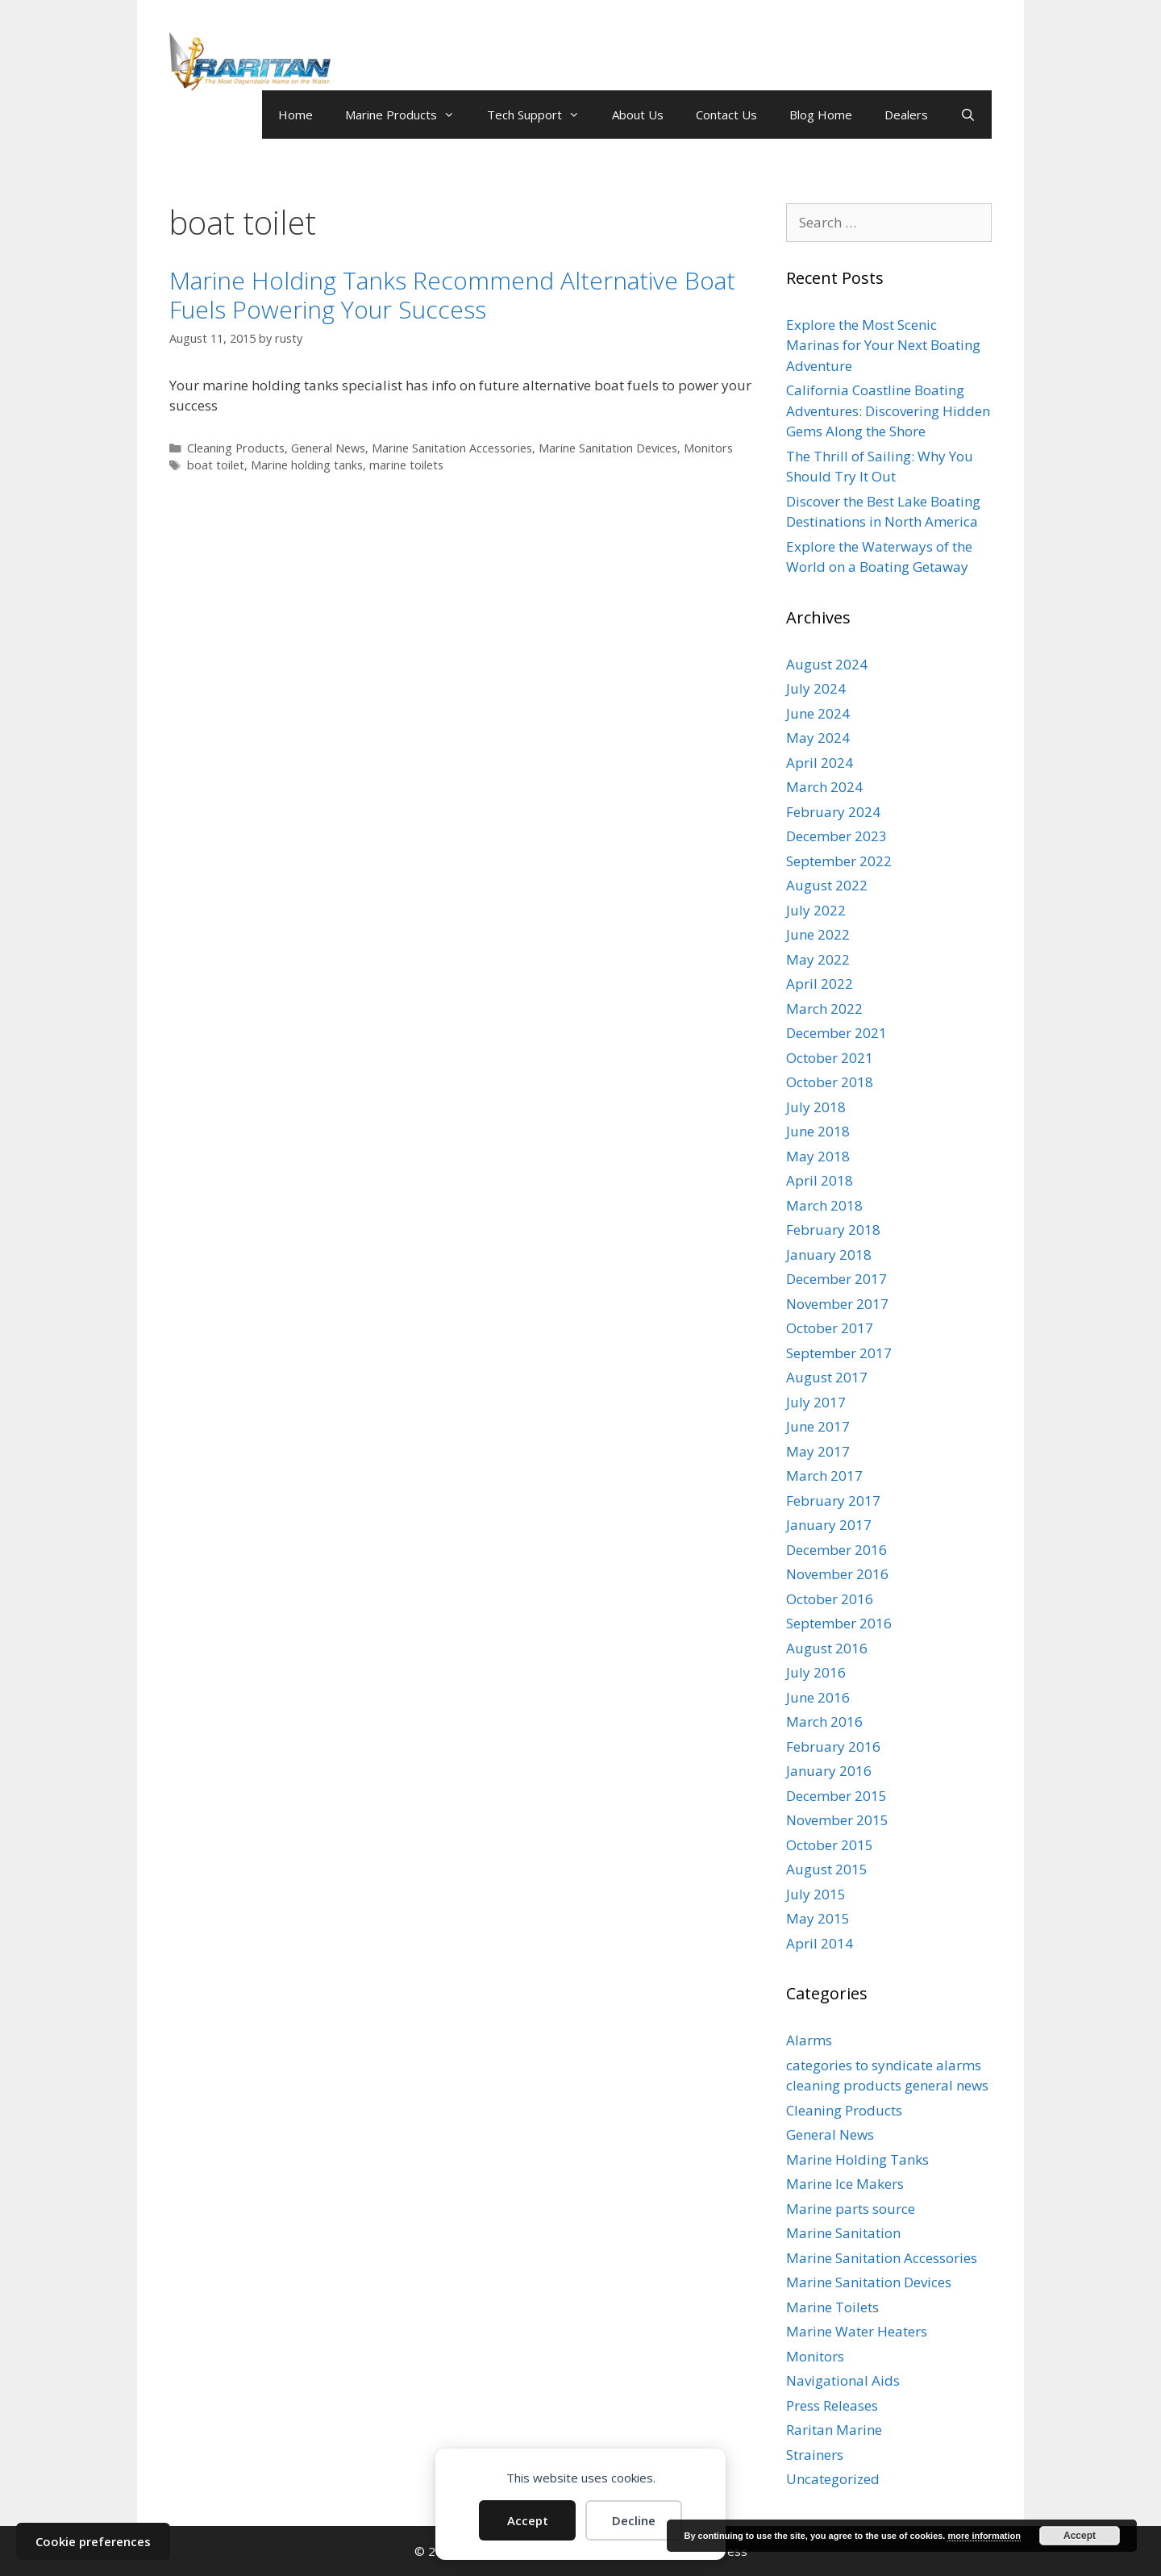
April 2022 (819, 983)
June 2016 (818, 1697)
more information (983, 2536)
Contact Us (726, 114)
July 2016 (816, 1672)
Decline (633, 2520)
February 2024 (833, 811)
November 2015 (837, 1820)
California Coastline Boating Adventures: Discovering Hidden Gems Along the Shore (888, 410)
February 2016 (833, 1746)
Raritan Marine (834, 2429)
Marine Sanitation (843, 2233)
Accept (527, 2520)
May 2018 (818, 1156)
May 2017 (818, 1451)
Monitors (708, 448)
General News (328, 448)
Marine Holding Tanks (857, 2159)
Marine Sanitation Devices (608, 448)
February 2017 (833, 1500)
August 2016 (827, 1648)
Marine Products (408, 114)
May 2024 (818, 737)
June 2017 (818, 1426)
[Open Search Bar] (968, 114)
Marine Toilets (832, 2307)
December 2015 (836, 1795)
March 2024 (824, 786)
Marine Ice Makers (845, 2183)
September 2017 (839, 1353)
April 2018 (819, 1180)
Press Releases (832, 2405)
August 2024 (827, 664)
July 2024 (816, 688)
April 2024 (819, 762)
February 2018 (833, 1229)
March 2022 (824, 1008)
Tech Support (541, 114)
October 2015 (829, 1845)
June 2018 (818, 1131)
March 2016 (824, 1721)
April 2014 (819, 1943)
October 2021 (829, 1057)
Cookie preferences (93, 2541)
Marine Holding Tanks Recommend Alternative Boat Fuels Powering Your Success (452, 295)
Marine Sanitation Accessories (452, 448)
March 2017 (824, 1475)
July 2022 (816, 910)
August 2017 (827, 1377)
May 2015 (818, 1918)
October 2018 (829, 1082)
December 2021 (836, 1032)
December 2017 (836, 1278)
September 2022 (839, 861)
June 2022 (818, 934)
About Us (638, 114)
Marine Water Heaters (856, 2331)
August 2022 (827, 885)
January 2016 (829, 1770)
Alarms (809, 2040)
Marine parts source (850, 2208)
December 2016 (836, 1549)
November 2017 (837, 1303)
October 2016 (829, 1599)
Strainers (814, 2454)
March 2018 (824, 1205)
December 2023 (836, 836)
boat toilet (215, 465)
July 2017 (816, 1402)
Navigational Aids (843, 2380)
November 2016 (837, 1574)
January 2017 (829, 1524)
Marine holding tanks (307, 465)
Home (295, 114)
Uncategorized (833, 2479)
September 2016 (839, 1623)
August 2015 (827, 1869)
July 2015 (816, 1894)
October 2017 (829, 1328)
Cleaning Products (236, 448)
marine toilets (406, 465)
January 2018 (829, 1254)
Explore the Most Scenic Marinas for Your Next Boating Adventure (883, 345)
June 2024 (818, 713)
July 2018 (816, 1107)
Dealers (906, 114)
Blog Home (820, 114)
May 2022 (818, 959)
